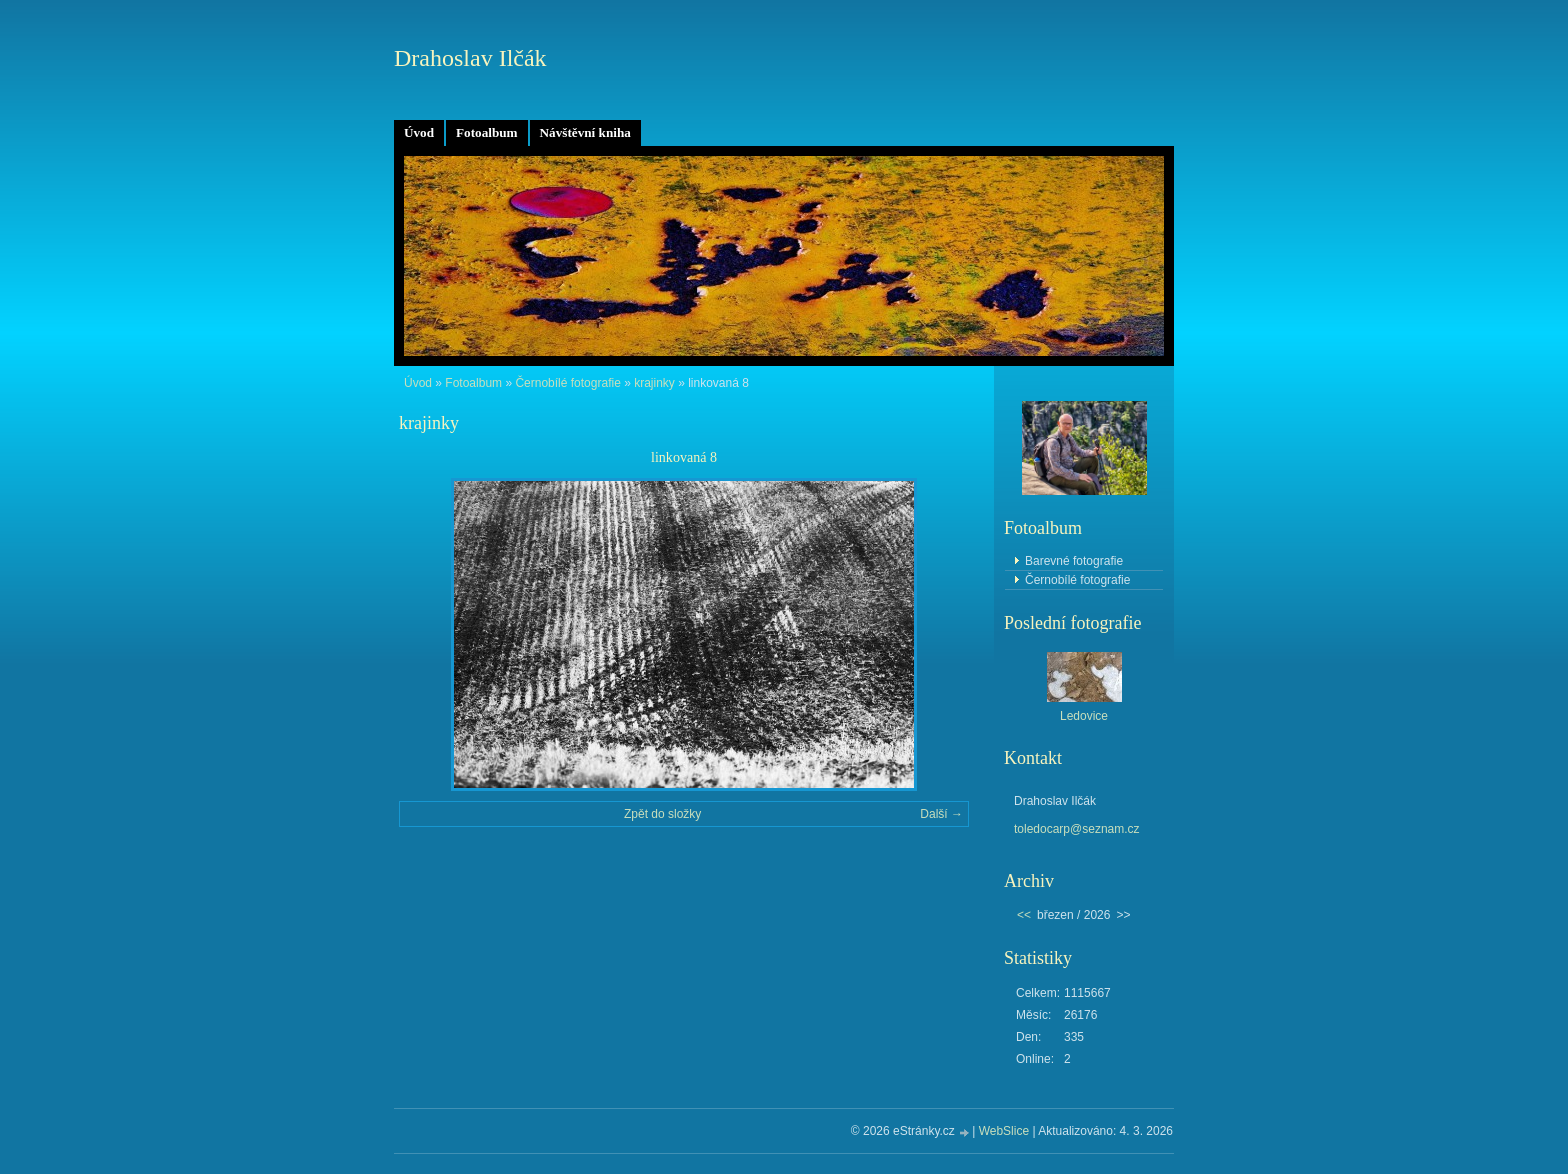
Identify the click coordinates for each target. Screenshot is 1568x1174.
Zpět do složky (662, 814)
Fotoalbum (487, 132)
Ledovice (1084, 716)
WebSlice (1004, 1131)
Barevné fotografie (1074, 561)
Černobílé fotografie (567, 383)
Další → (941, 814)
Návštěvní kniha (585, 132)
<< (1024, 915)
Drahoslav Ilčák (470, 58)
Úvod (419, 132)
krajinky (654, 383)
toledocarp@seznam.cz (1077, 829)
